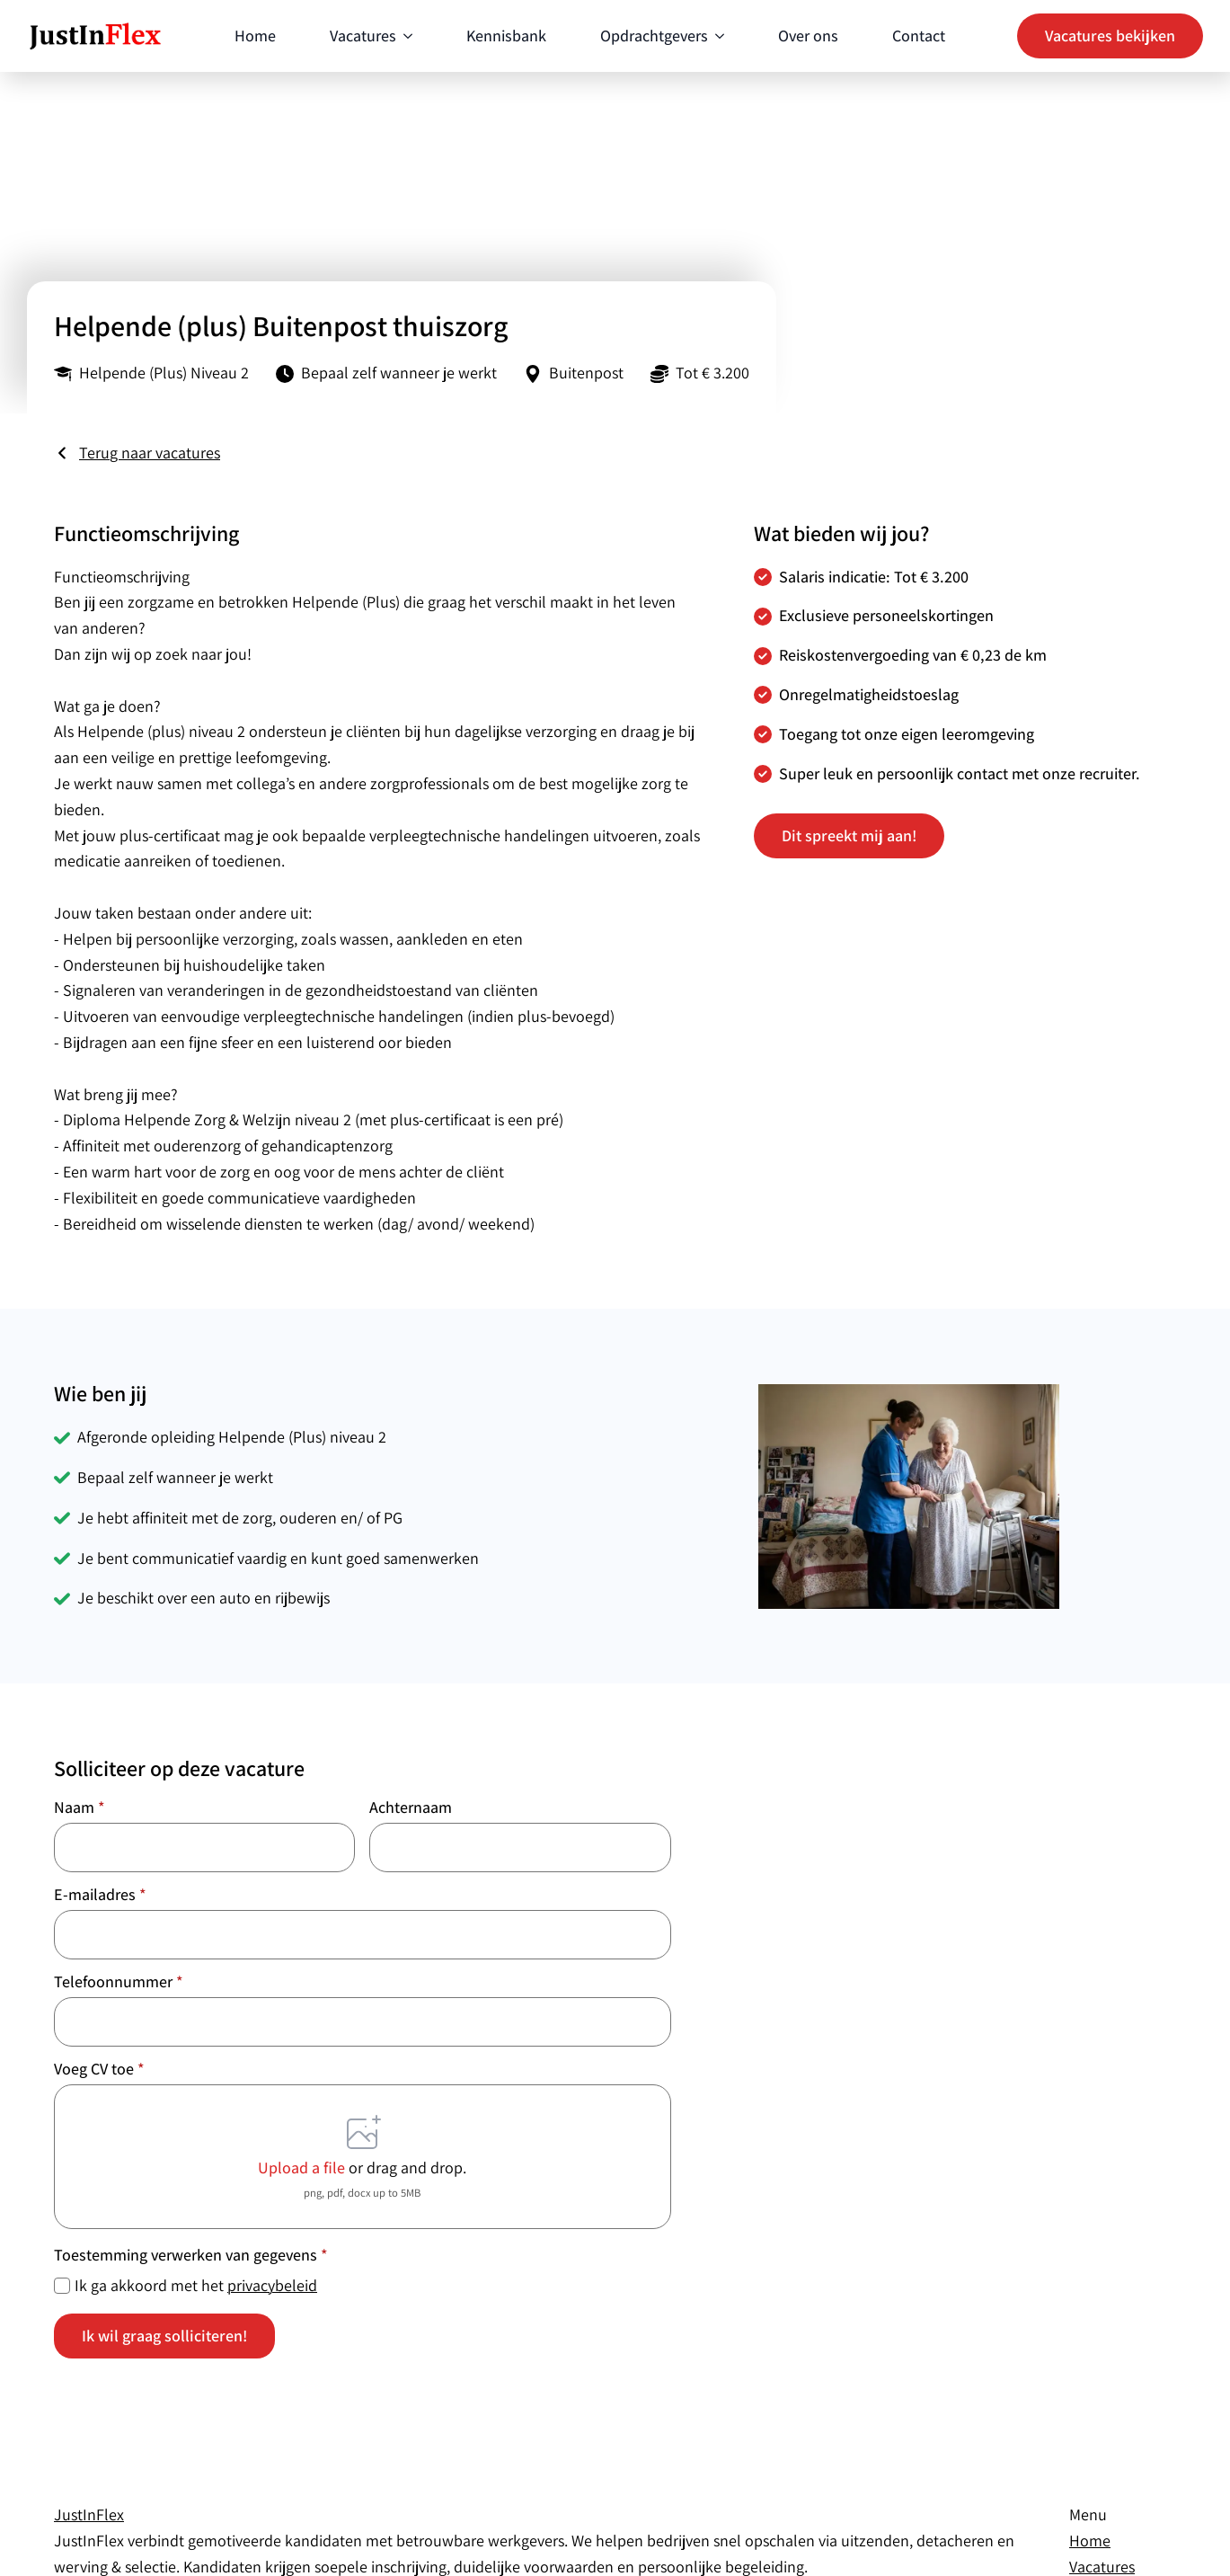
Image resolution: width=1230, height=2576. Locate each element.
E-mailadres (100, 1895)
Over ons (808, 35)
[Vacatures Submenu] (404, 36)
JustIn (89, 2514)
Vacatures (363, 35)
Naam (79, 1807)
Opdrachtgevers (654, 35)
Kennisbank (506, 35)
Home (255, 35)
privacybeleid (272, 2285)
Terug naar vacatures (149, 452)
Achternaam (410, 1807)
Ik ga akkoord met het (196, 2285)
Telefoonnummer (118, 1982)
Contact (918, 35)
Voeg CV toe (99, 2069)
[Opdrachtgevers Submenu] (716, 36)
